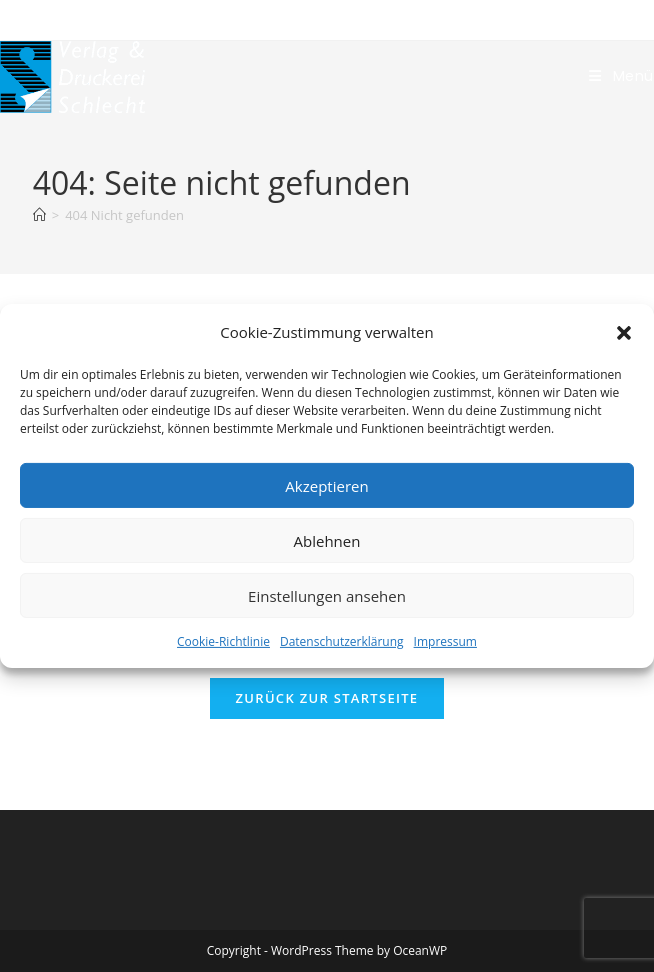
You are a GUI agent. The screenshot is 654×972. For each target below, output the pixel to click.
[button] (624, 332)
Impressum (445, 641)
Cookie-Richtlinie (223, 641)
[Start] (39, 215)
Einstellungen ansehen (327, 595)
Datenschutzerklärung (342, 641)
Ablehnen (327, 540)
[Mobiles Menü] (621, 76)
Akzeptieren (326, 485)
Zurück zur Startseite (327, 698)
